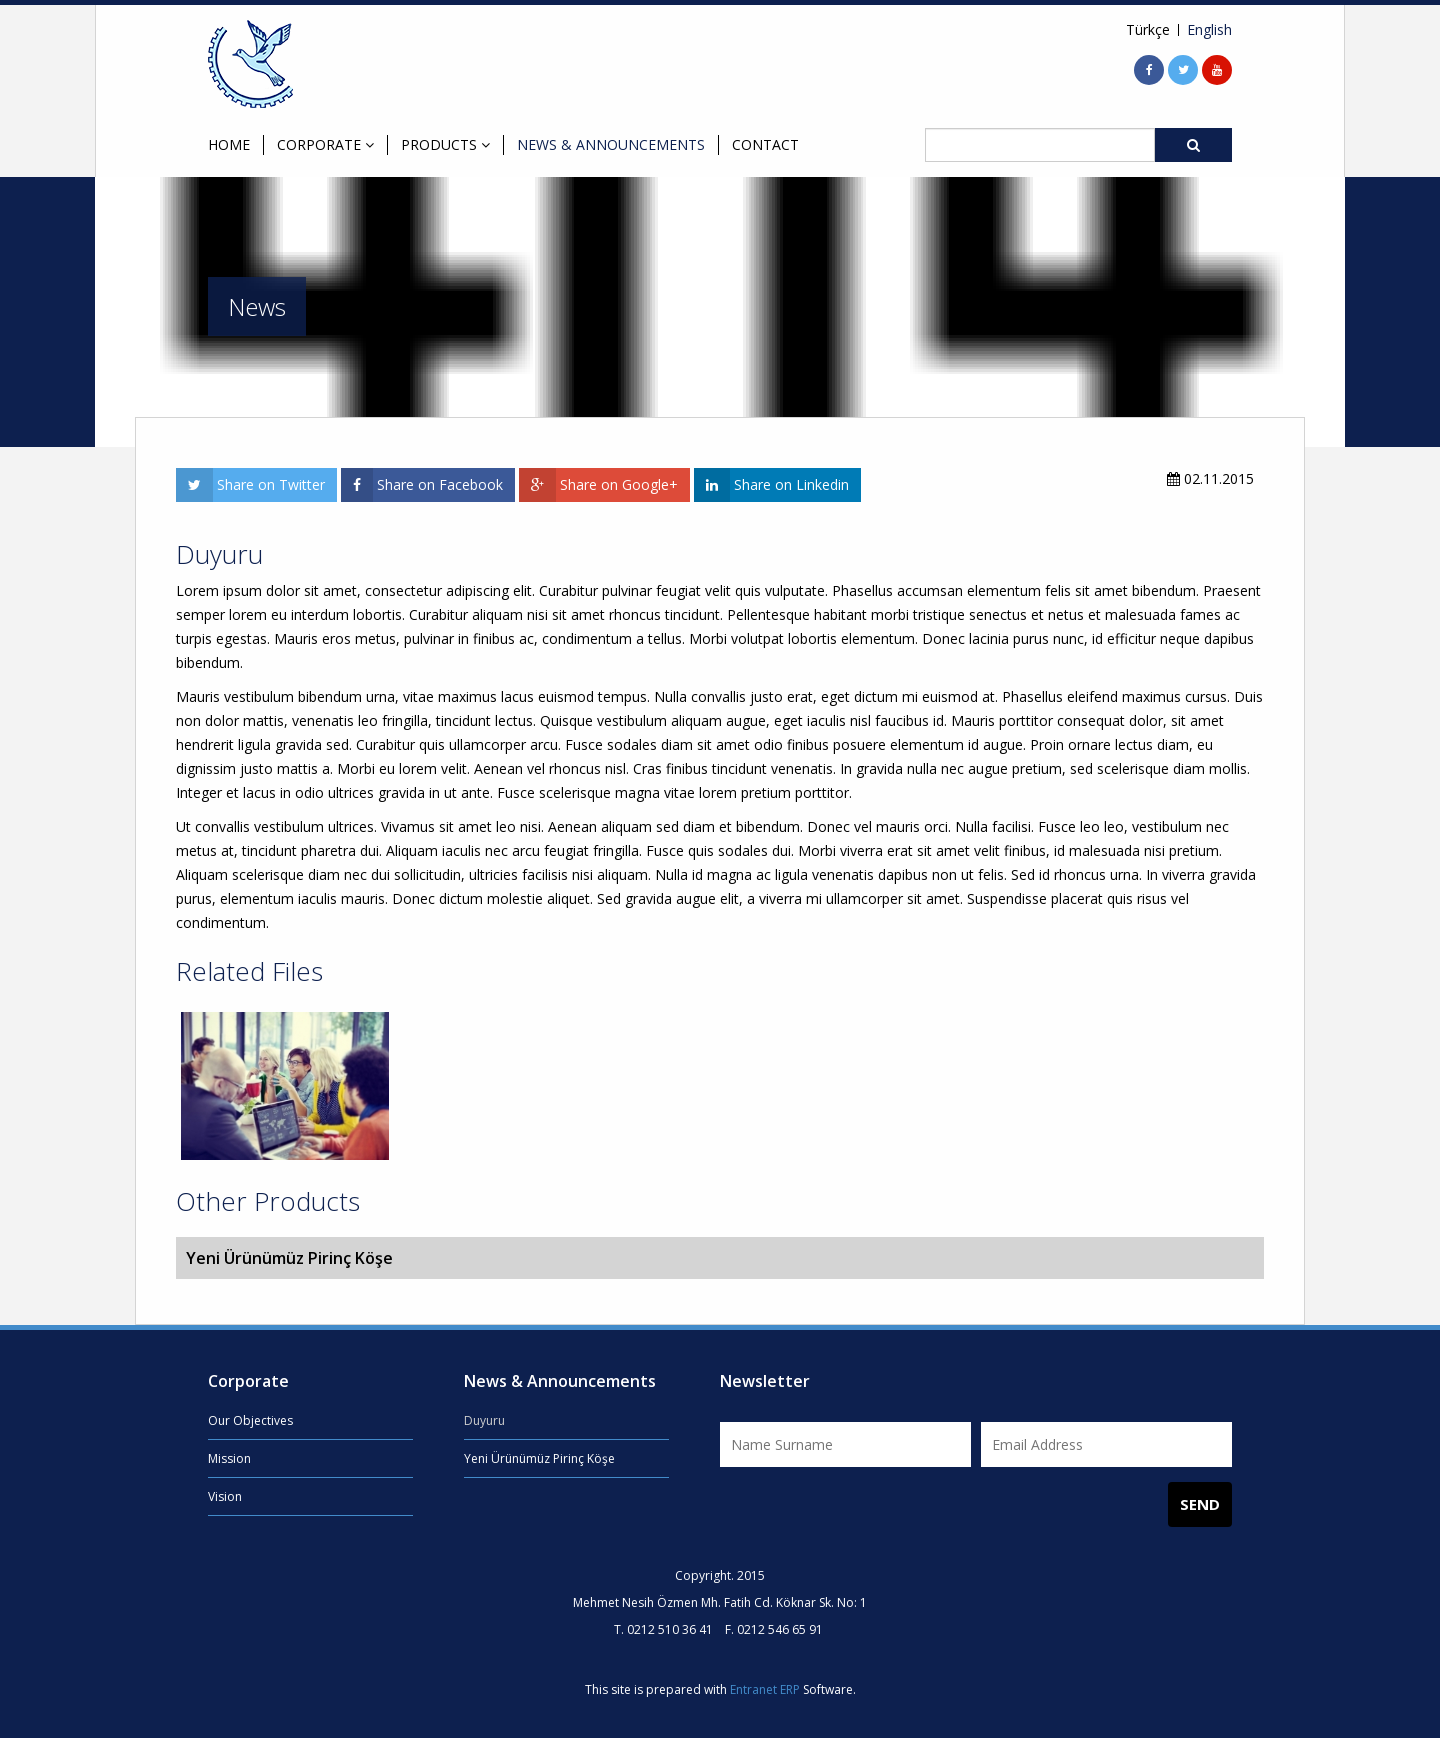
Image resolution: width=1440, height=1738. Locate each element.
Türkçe (1148, 30)
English (1209, 30)
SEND (1200, 1504)
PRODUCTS (445, 144)
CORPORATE (325, 144)
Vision (225, 1496)
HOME (229, 144)
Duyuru (484, 1420)
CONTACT (765, 144)
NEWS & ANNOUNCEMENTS (611, 144)
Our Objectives (250, 1420)
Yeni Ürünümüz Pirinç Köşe (539, 1458)
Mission (229, 1458)
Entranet (753, 1689)
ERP (790, 1689)
